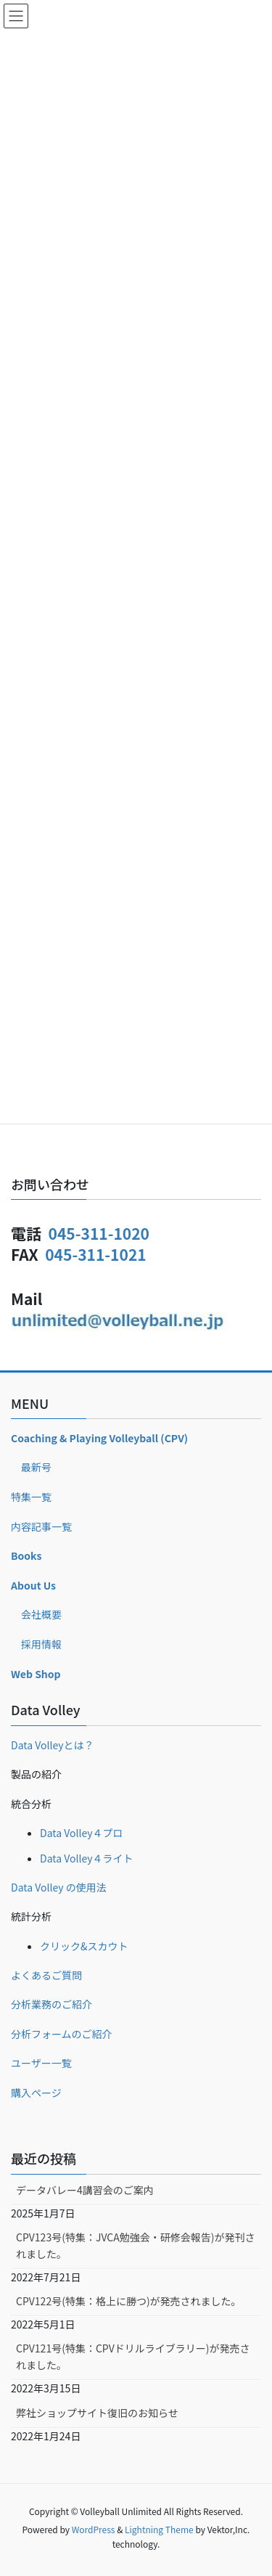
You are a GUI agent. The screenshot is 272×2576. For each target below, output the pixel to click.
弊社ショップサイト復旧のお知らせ (97, 2412)
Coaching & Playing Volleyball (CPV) (99, 1438)
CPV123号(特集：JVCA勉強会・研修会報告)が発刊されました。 (135, 2245)
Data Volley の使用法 (59, 1887)
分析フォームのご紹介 (61, 2034)
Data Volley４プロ (81, 1832)
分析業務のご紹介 (51, 2004)
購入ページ (36, 2092)
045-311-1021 (95, 1254)
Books (26, 1555)
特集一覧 (31, 1496)
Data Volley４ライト (86, 1858)
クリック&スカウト (84, 1946)
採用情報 (41, 1644)
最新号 (36, 1467)
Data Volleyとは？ (52, 1745)
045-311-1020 (99, 1233)
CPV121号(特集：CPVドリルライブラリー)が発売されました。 (133, 2356)
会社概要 (41, 1614)
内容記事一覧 (41, 1526)
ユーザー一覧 (41, 2063)
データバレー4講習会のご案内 (85, 2190)
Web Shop (36, 1674)
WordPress (93, 2529)
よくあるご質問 (46, 1975)
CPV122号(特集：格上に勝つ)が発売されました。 (129, 2301)
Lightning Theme (159, 2529)
